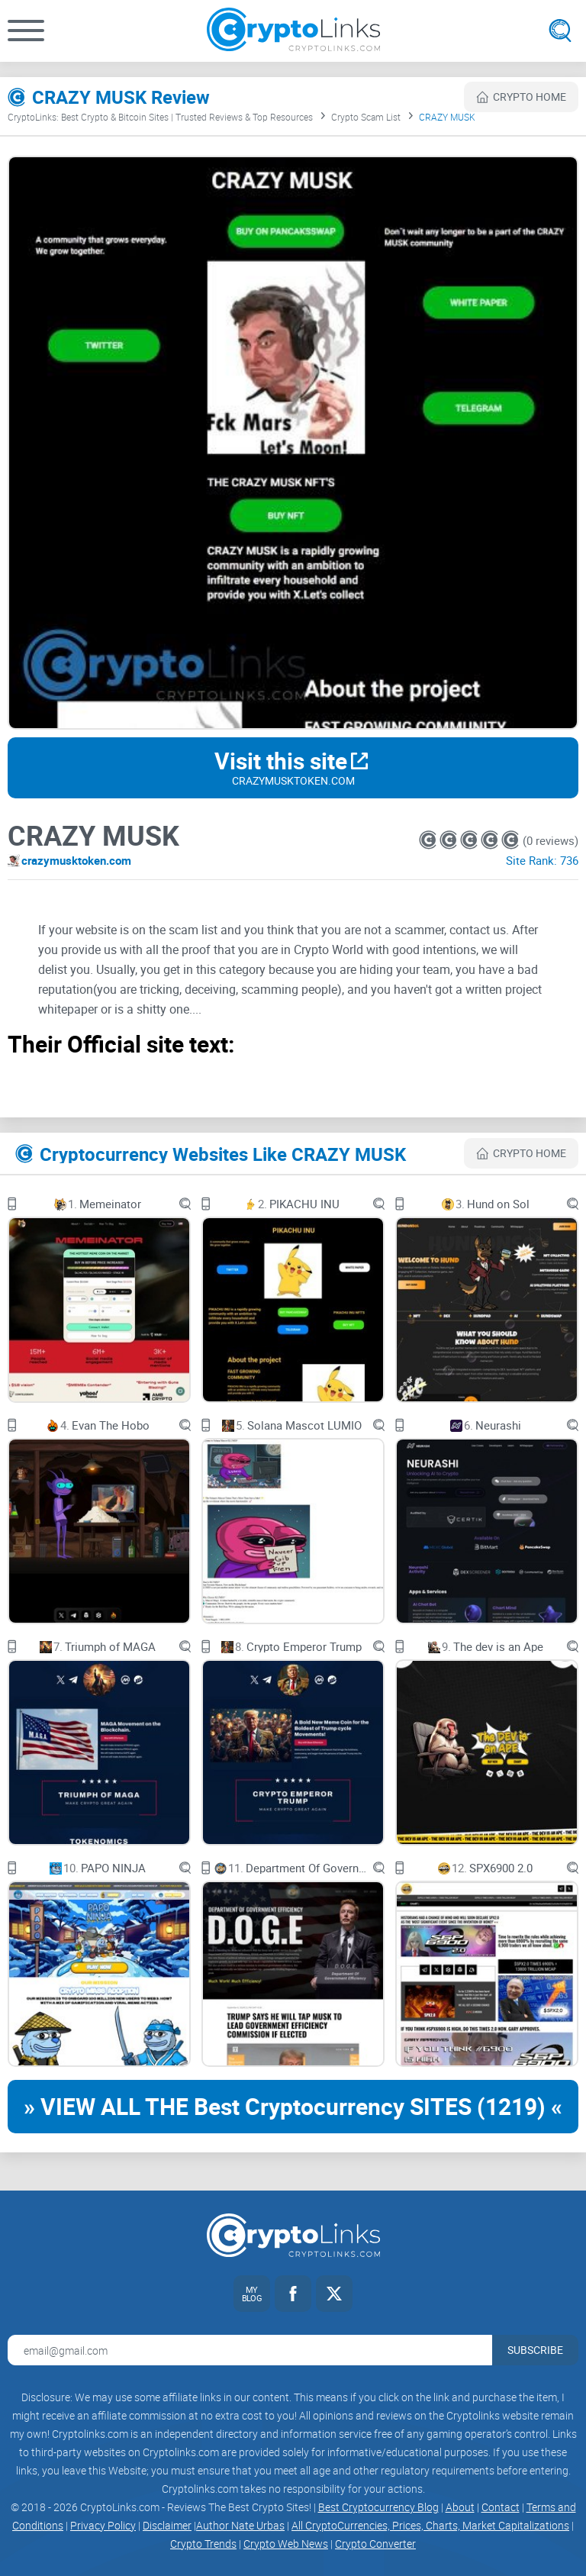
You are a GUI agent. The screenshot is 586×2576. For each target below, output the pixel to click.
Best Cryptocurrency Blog (378, 2507)
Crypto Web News (285, 2543)
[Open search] (560, 30)
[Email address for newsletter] (250, 2350)
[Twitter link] (334, 2293)
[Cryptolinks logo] (293, 31)
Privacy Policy (103, 2525)
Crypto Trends (203, 2543)
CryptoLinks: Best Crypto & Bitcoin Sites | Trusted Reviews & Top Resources (160, 117)
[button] (26, 30)
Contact (500, 2507)
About (460, 2507)
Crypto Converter (375, 2543)
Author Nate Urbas (240, 2525)
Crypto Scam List (366, 117)
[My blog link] (251, 2293)
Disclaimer (167, 2525)
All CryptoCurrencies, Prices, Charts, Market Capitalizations (430, 2525)
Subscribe (535, 2349)
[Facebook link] (293, 2293)
